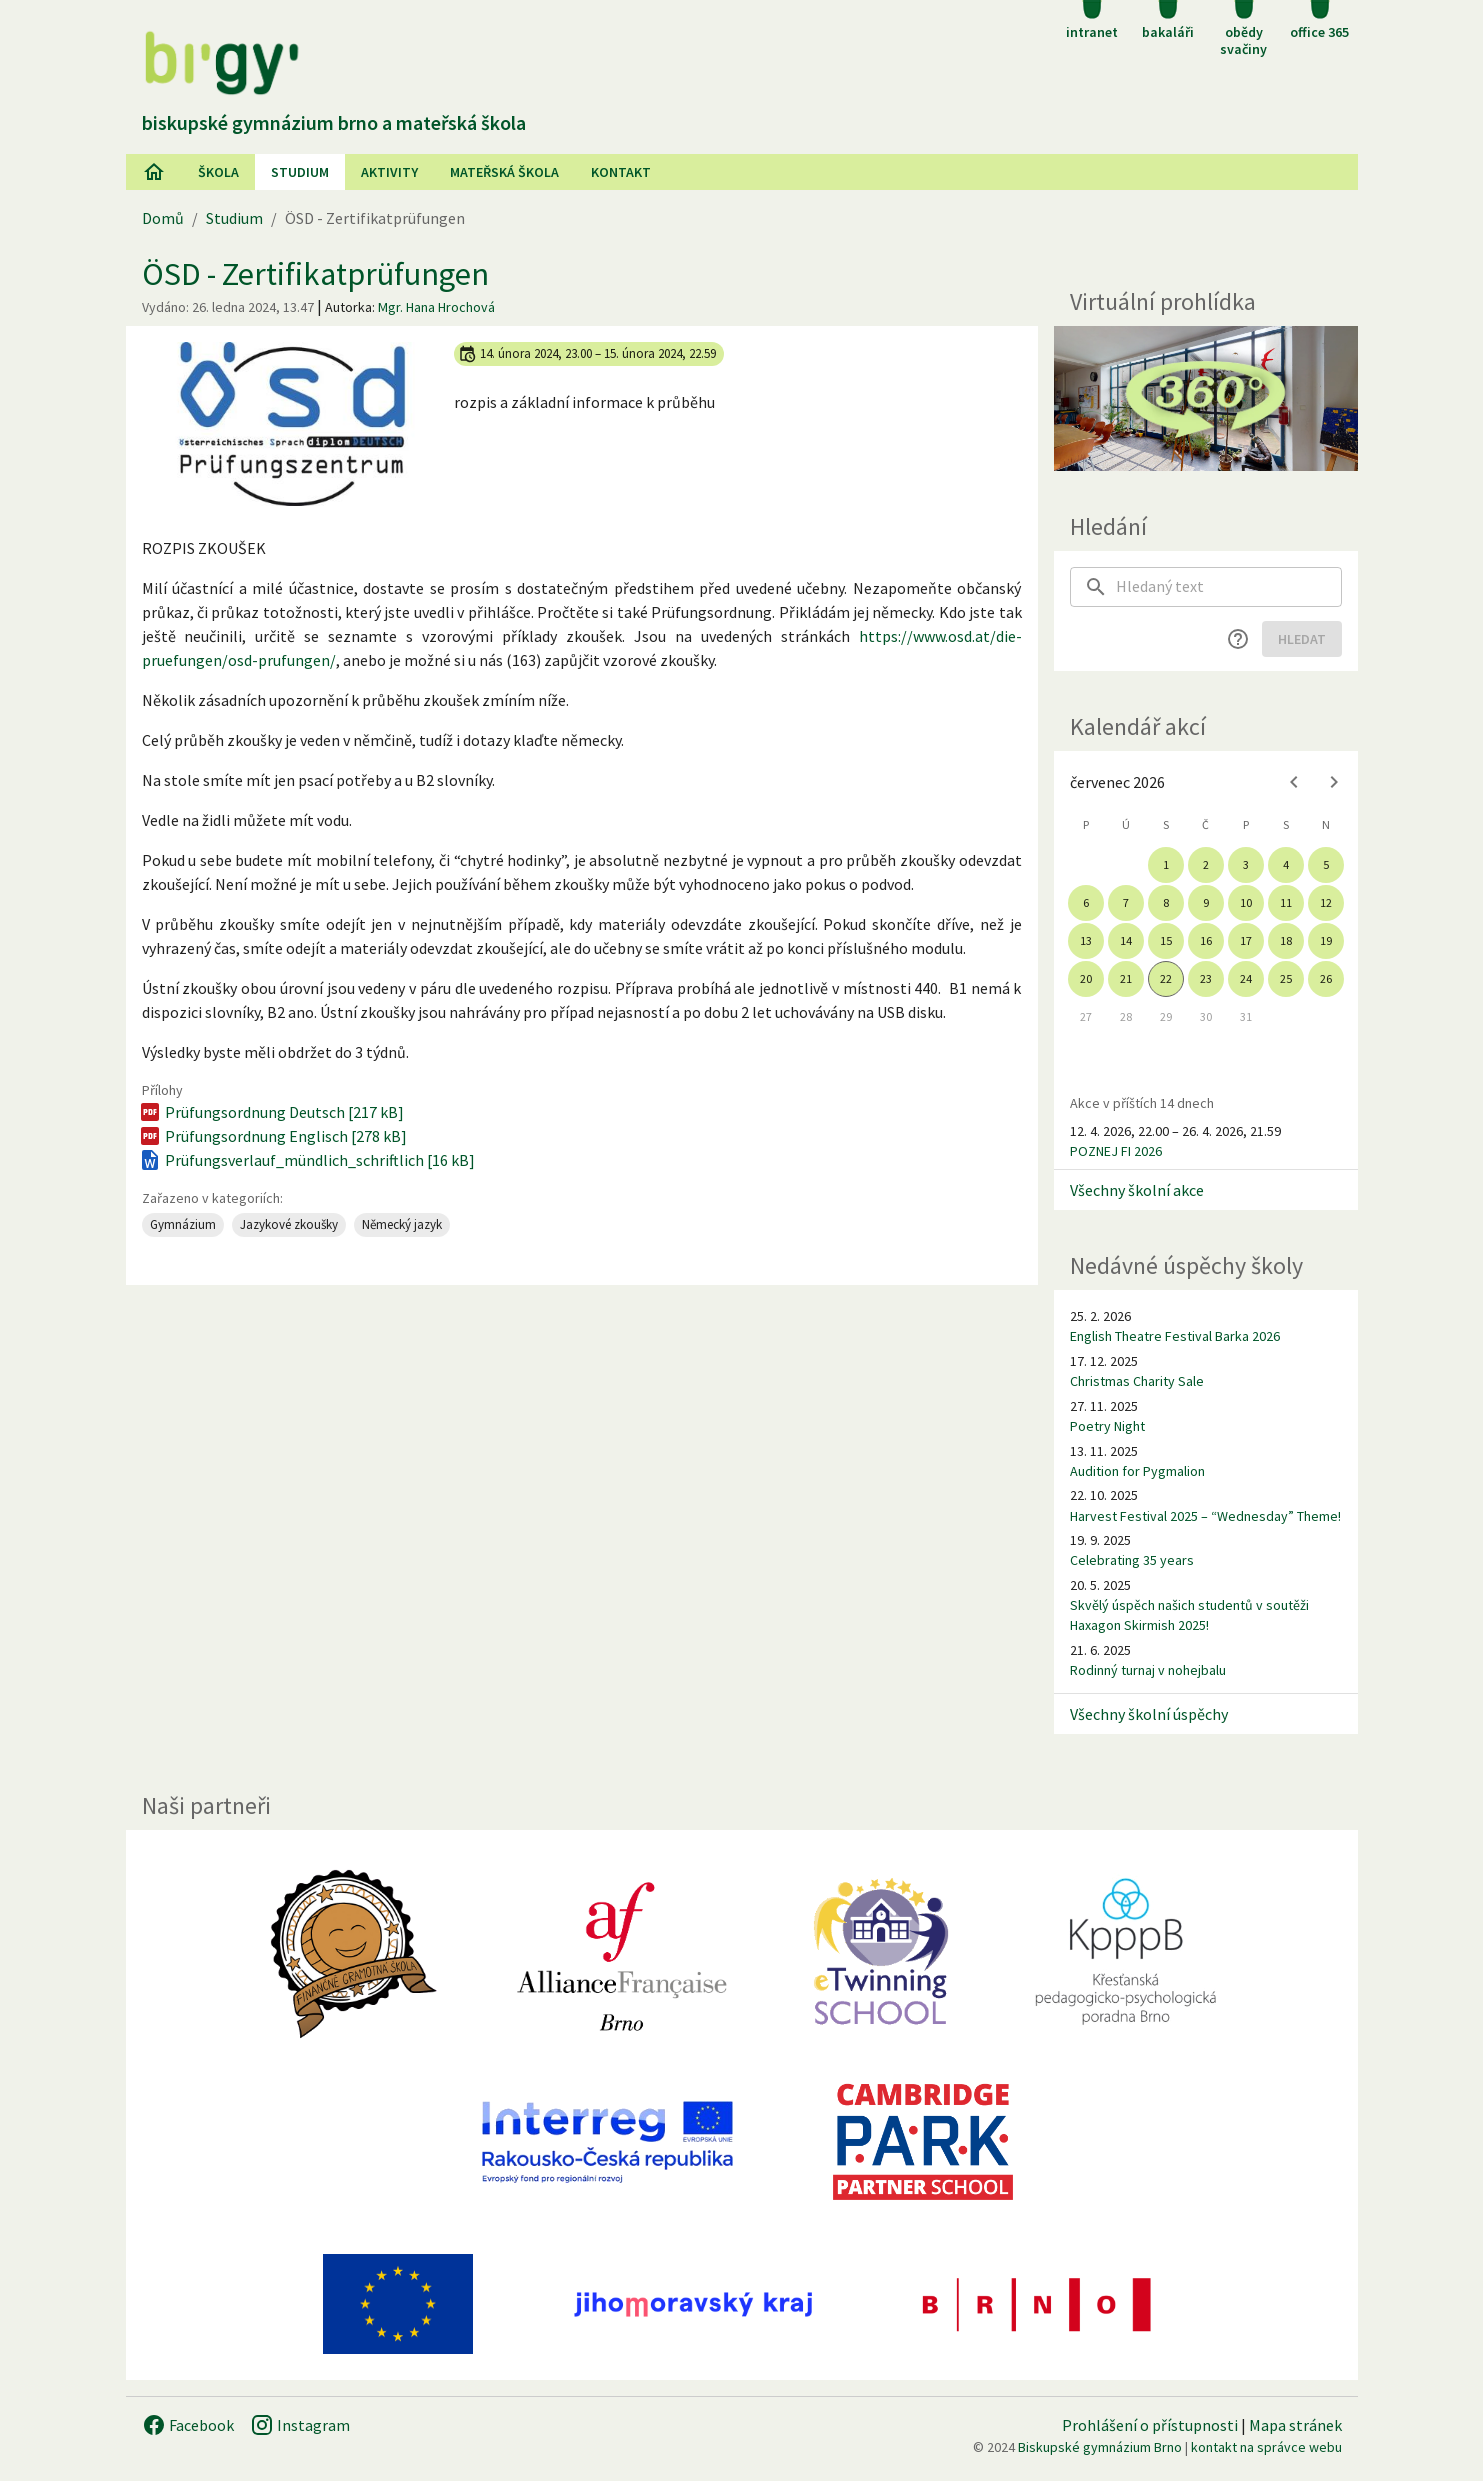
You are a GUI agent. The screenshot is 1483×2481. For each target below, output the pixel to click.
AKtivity (389, 172)
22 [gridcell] (1166, 978)
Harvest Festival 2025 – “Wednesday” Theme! (1205, 1516)
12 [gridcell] (1326, 902)
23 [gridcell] (1206, 978)
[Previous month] (1294, 782)
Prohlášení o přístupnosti (1150, 2425)
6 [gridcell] (1086, 902)
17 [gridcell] (1246, 940)
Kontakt (621, 172)
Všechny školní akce (1137, 1190)
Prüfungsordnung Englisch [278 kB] (272, 1136)
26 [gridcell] (1326, 978)
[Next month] (1334, 782)
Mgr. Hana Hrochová (436, 307)
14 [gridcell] (1126, 940)
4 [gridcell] (1286, 864)
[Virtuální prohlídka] (1206, 398)
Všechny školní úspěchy (1149, 1714)
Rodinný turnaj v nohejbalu (1148, 1670)
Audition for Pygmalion (1137, 1471)
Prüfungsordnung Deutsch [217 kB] (271, 1112)
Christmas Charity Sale (1137, 1381)
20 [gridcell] (1086, 978)
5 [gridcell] (1326, 864)
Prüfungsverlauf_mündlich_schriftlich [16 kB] (306, 1160)
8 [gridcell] (1166, 902)
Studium (300, 172)
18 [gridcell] (1286, 940)
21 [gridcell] (1126, 978)
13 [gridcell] (1086, 940)
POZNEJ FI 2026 (1116, 1151)
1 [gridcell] (1166, 864)
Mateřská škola (504, 172)
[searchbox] (1229, 587)
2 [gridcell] (1206, 864)
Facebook (188, 2425)
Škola (218, 172)
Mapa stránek (1295, 2425)
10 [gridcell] (1246, 902)
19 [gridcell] (1326, 940)
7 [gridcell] (1126, 902)
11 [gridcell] (1286, 902)
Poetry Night (1107, 1426)
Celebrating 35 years (1132, 1560)
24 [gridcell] (1246, 978)
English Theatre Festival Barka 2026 (1175, 1336)
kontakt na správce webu (1266, 2447)
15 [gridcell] (1166, 940)
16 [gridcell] (1206, 940)
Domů (163, 218)
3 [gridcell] (1246, 864)
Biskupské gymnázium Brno (1100, 2447)
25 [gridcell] (1286, 978)
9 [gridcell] (1206, 902)
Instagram (300, 2425)
